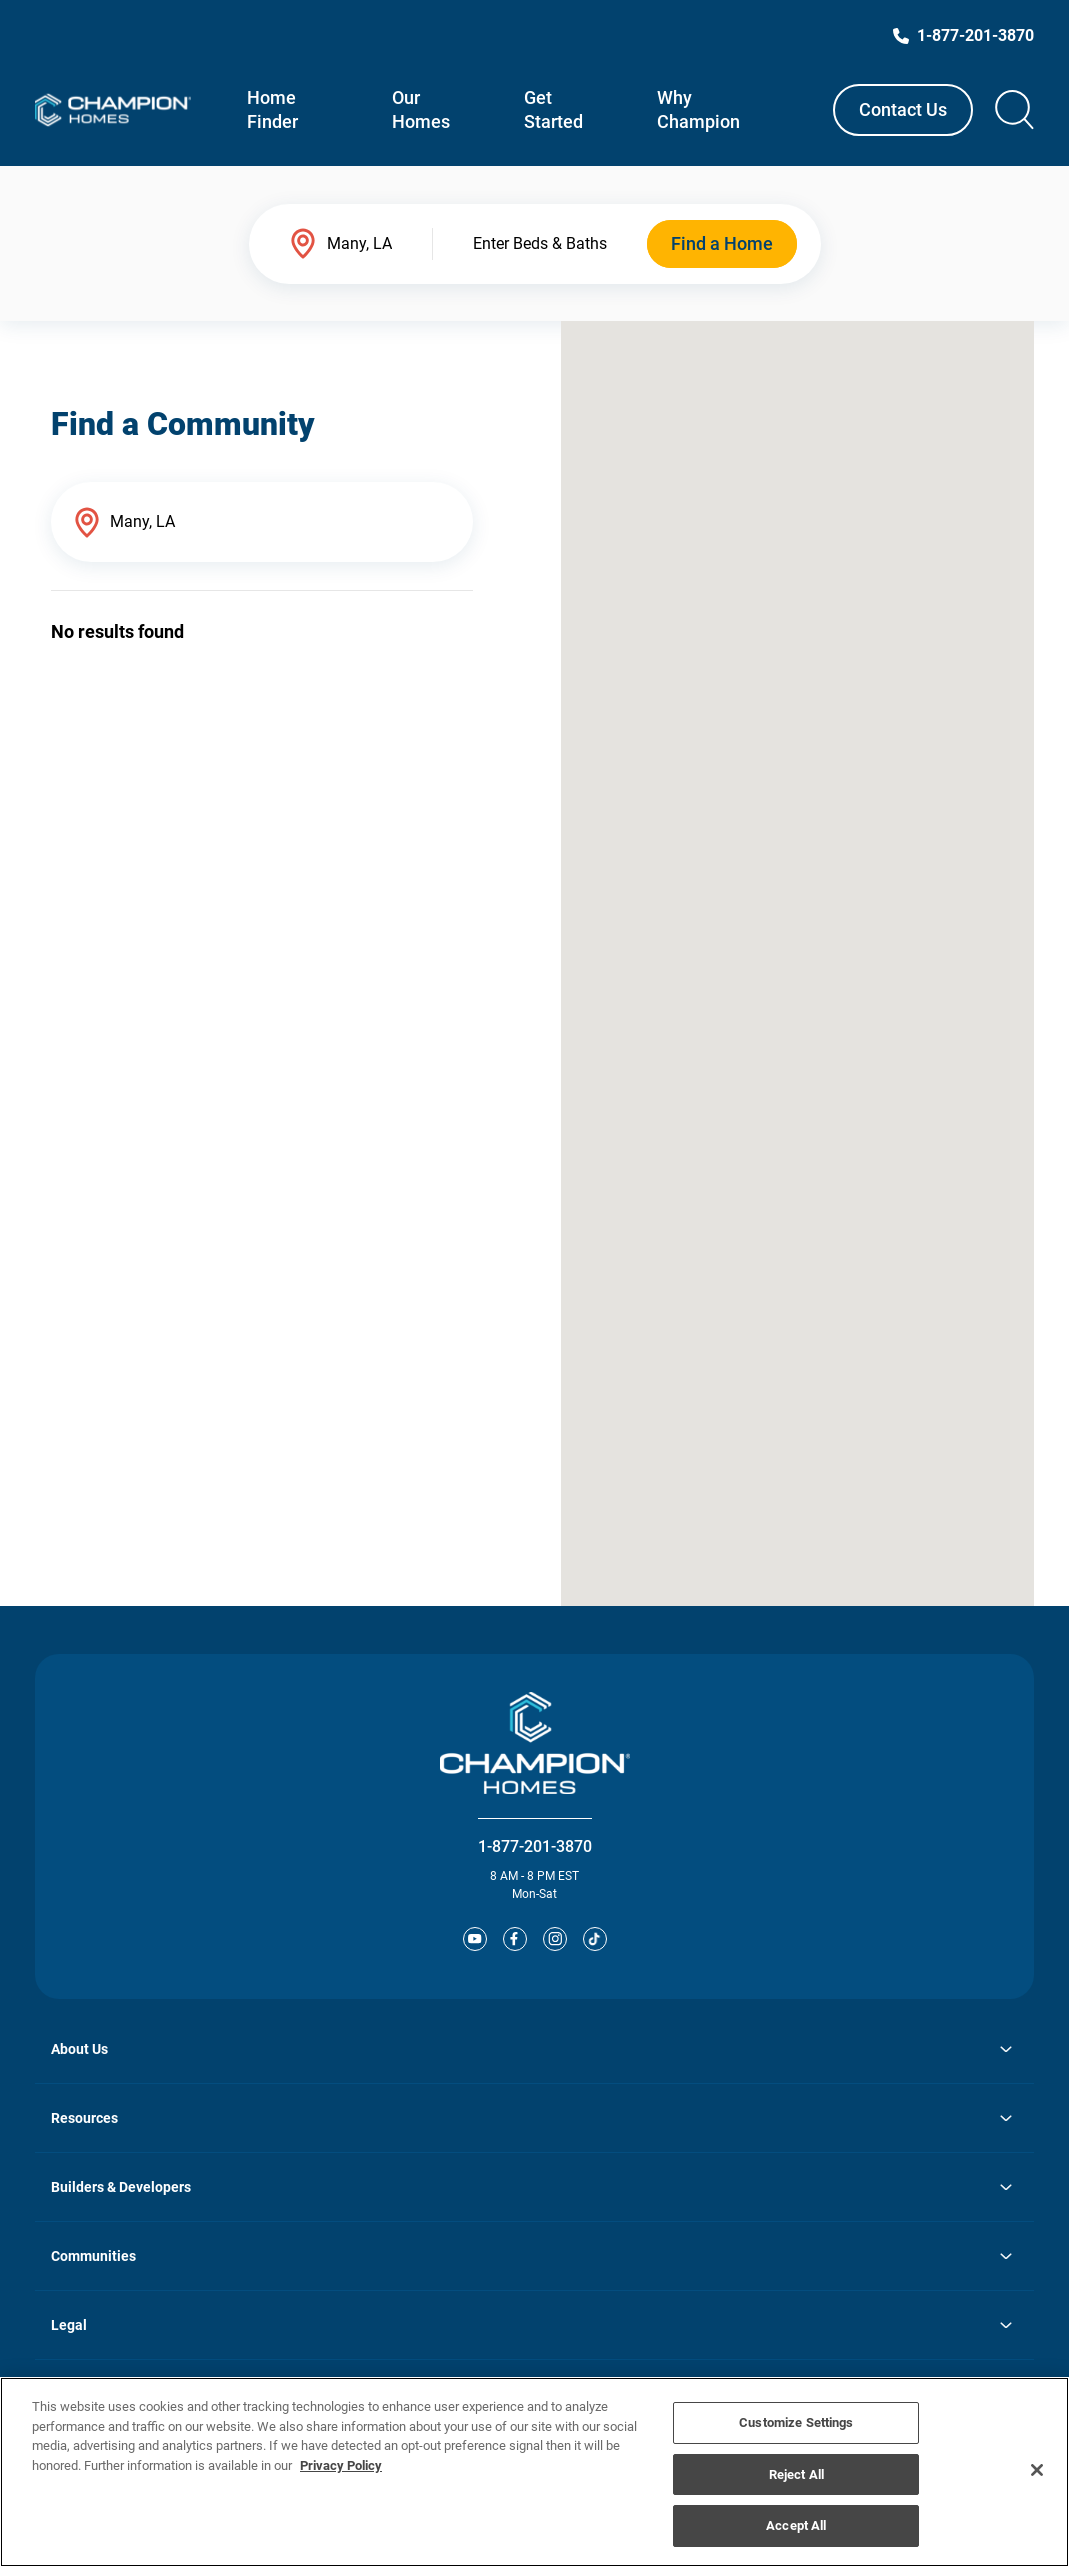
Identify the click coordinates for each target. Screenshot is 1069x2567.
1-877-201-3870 (535, 1846)
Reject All (796, 2474)
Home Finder (272, 109)
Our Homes (421, 109)
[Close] (1037, 2470)
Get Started (553, 109)
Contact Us (903, 109)
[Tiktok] (595, 1939)
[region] (534, 2472)
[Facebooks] (515, 1939)
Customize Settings (796, 2422)
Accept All (796, 2525)
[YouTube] (475, 1939)
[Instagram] (555, 1939)
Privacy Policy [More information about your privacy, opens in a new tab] (341, 2465)
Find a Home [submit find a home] (722, 243)
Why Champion (698, 109)
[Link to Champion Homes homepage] (113, 110)
